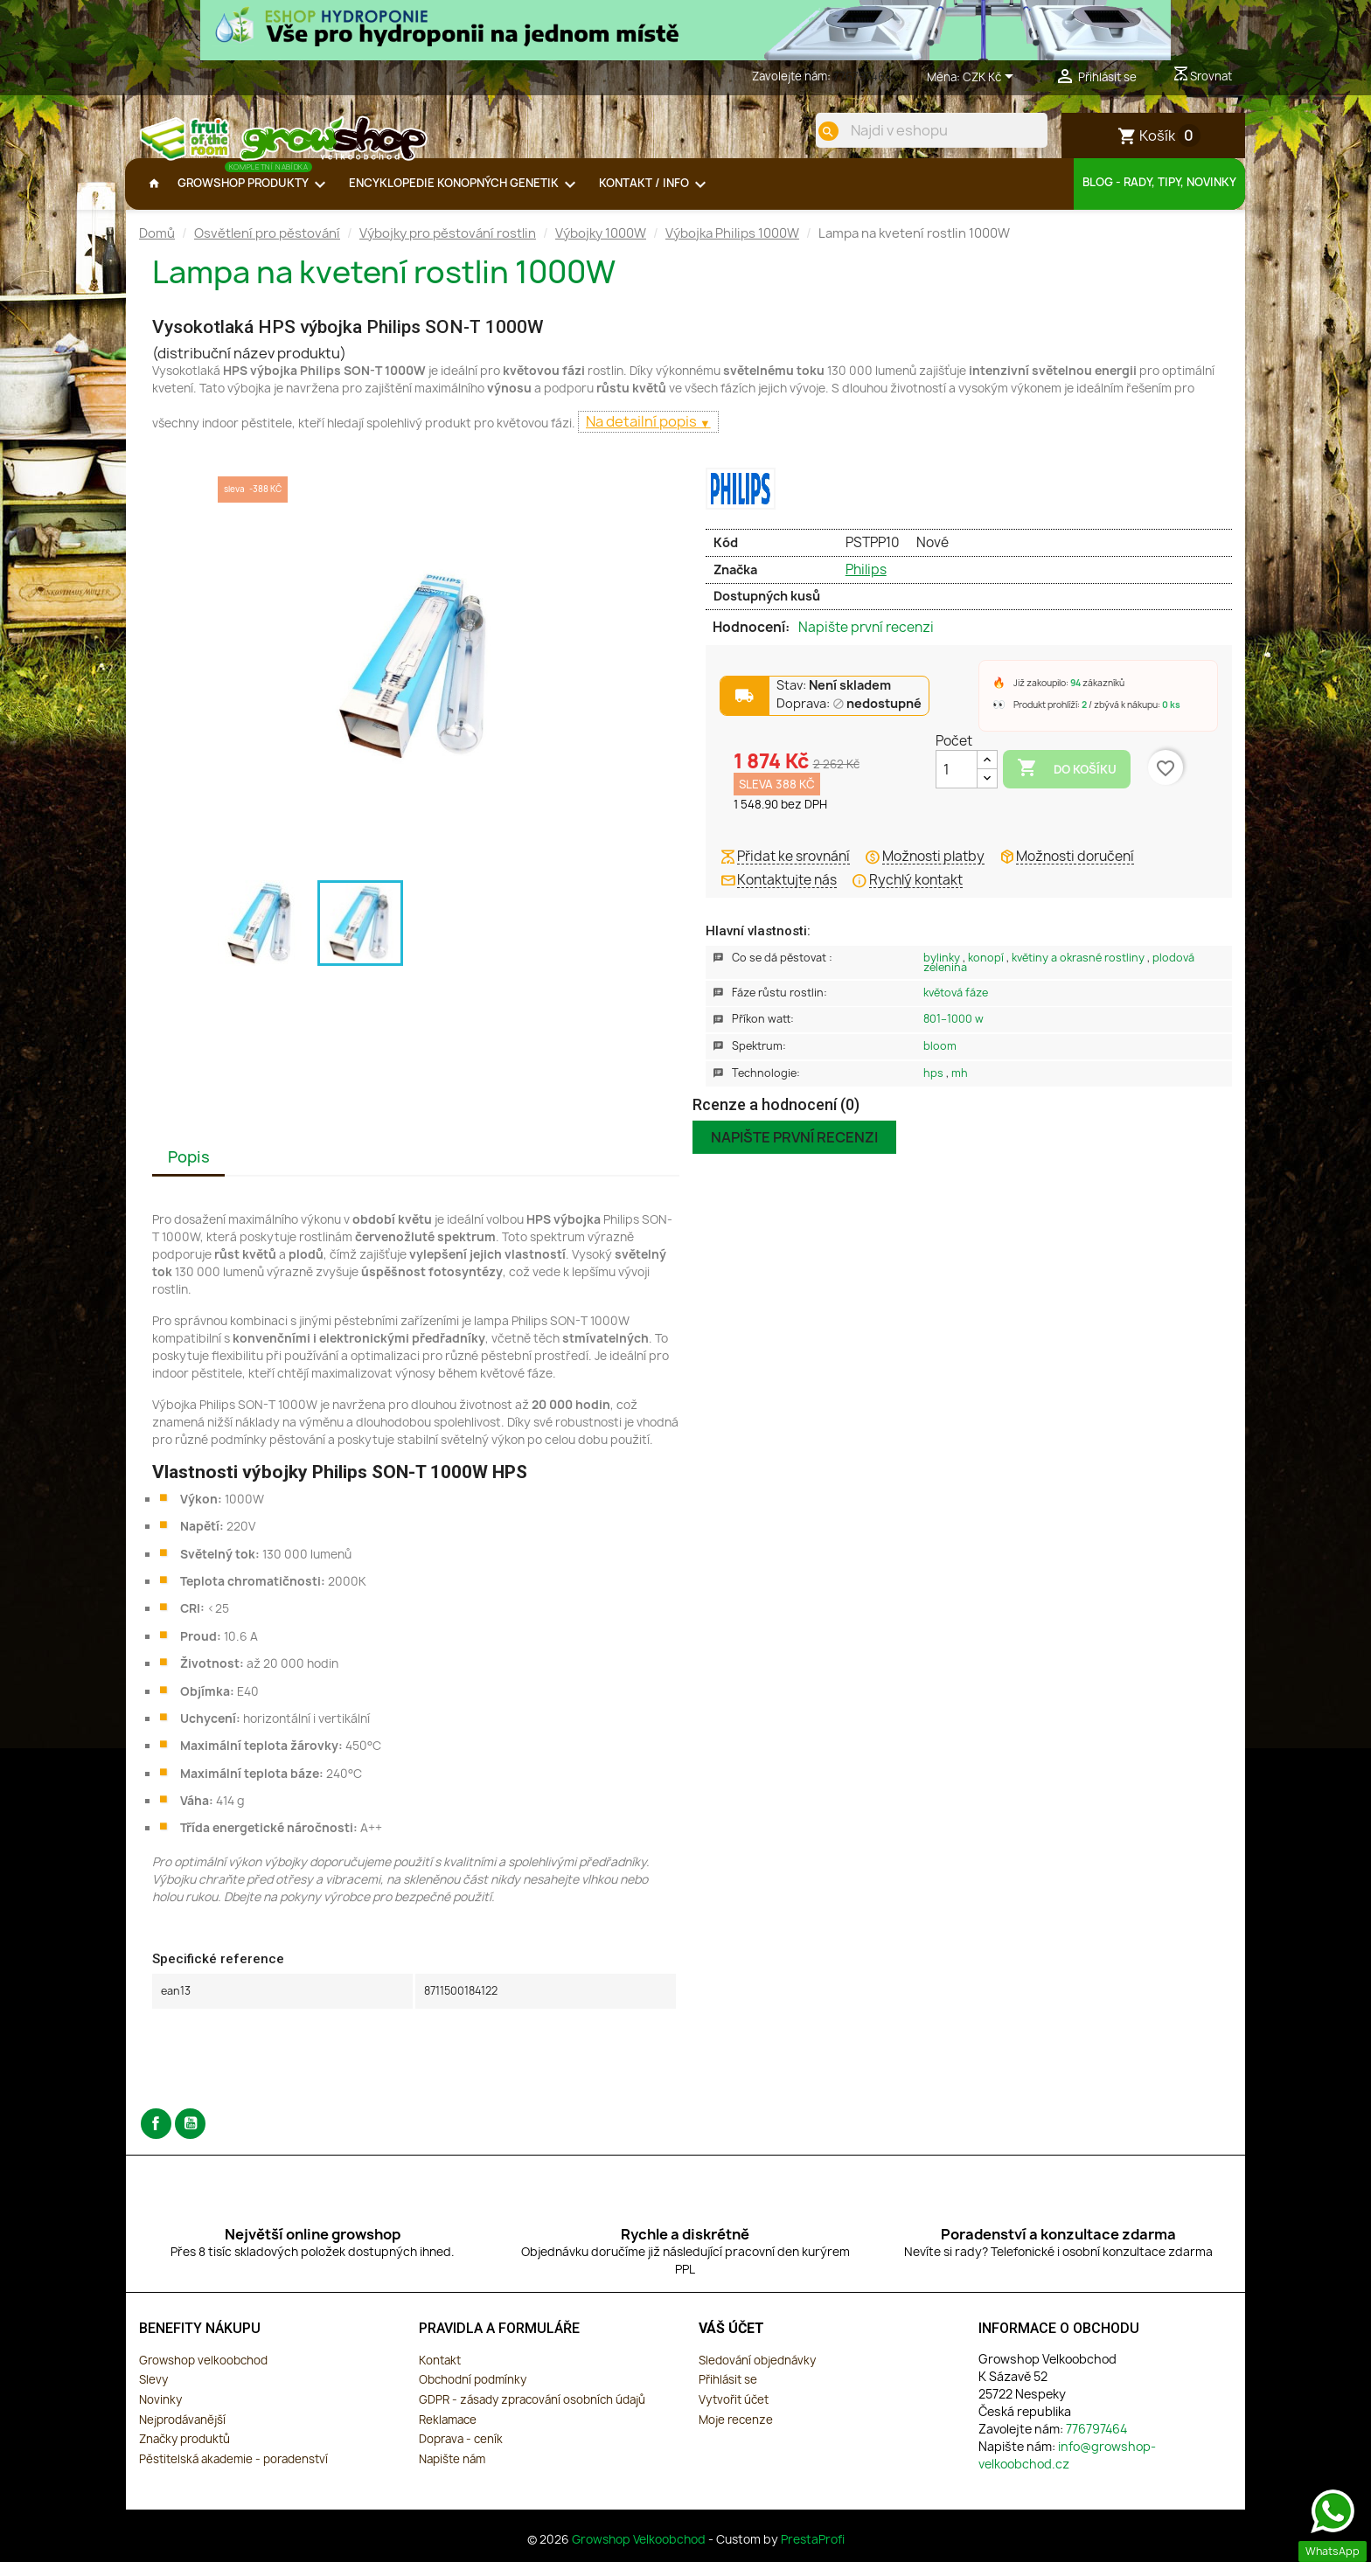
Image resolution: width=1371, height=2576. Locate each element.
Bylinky (943, 971)
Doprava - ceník (461, 2453)
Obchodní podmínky (472, 2393)
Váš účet (731, 2342)
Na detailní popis (642, 435)
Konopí (987, 971)
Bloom (940, 1059)
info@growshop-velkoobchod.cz (1067, 2469)
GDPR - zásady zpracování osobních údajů (532, 2413)
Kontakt (440, 2374)
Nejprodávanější (182, 2433)
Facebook (156, 2137)
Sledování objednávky (757, 2374)
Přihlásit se (728, 2393)
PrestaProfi (813, 2553)
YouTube (190, 2137)
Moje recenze (736, 2433)
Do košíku (1067, 782)
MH (959, 1087)
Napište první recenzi (866, 641)
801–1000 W (953, 1032)
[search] (814, 131)
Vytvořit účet (734, 2413)
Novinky (160, 2413)
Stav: (833, 699)
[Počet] (957, 783)
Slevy (153, 2393)
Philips (866, 583)
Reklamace (448, 2433)
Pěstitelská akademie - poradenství (233, 2473)
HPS (934, 1087)
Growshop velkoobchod (203, 2374)
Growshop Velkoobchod (640, 2553)
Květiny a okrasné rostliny (1079, 971)
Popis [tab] (189, 1171)
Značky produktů (184, 2453)
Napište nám (452, 2473)
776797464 (862, 76)
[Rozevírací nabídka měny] (991, 77)
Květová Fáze (955, 1006)
